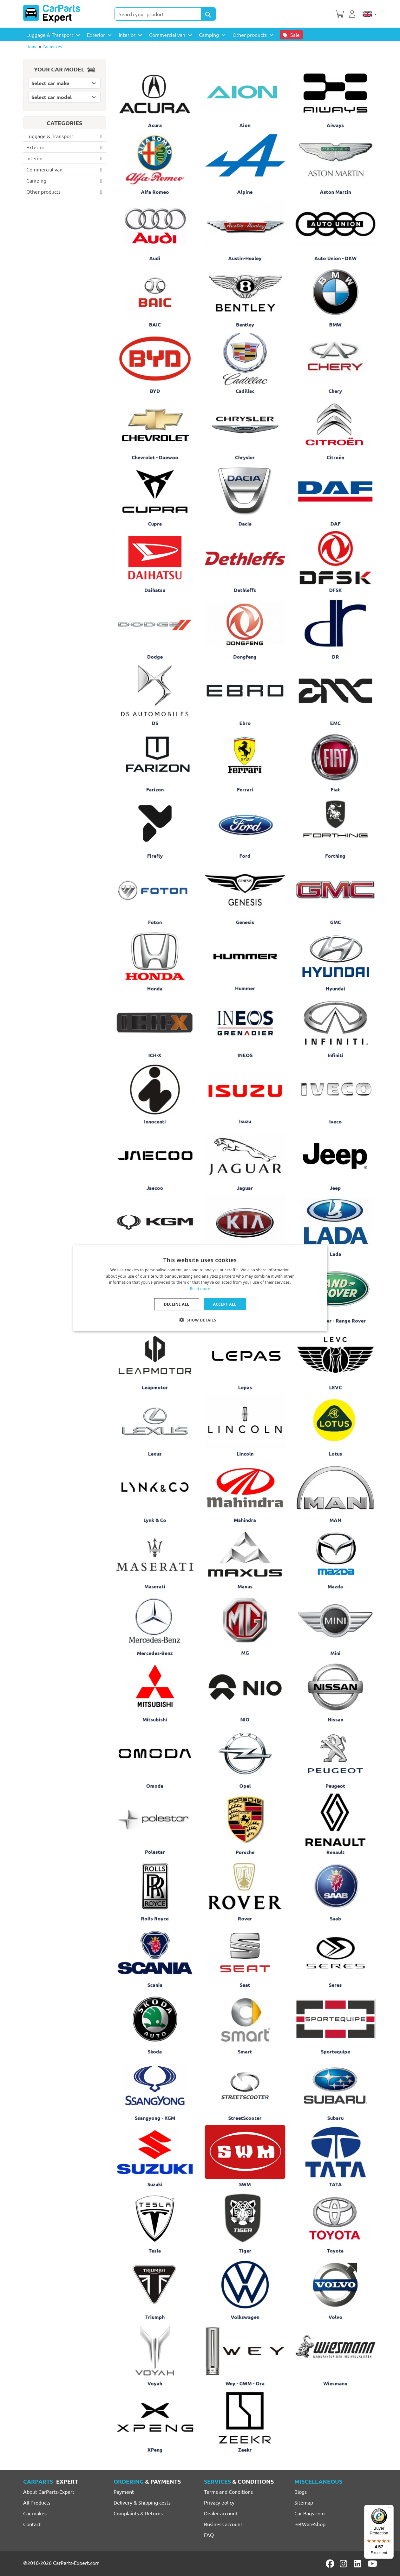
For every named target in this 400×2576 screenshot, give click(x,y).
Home (31, 46)
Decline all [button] (176, 1304)
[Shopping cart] (340, 13)
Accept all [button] (225, 1304)
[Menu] (390, 2508)
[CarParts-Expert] (51, 14)
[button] (200, 1320)
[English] (369, 14)
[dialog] (200, 1288)
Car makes (52, 46)
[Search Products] (208, 14)
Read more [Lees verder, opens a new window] (200, 1288)
